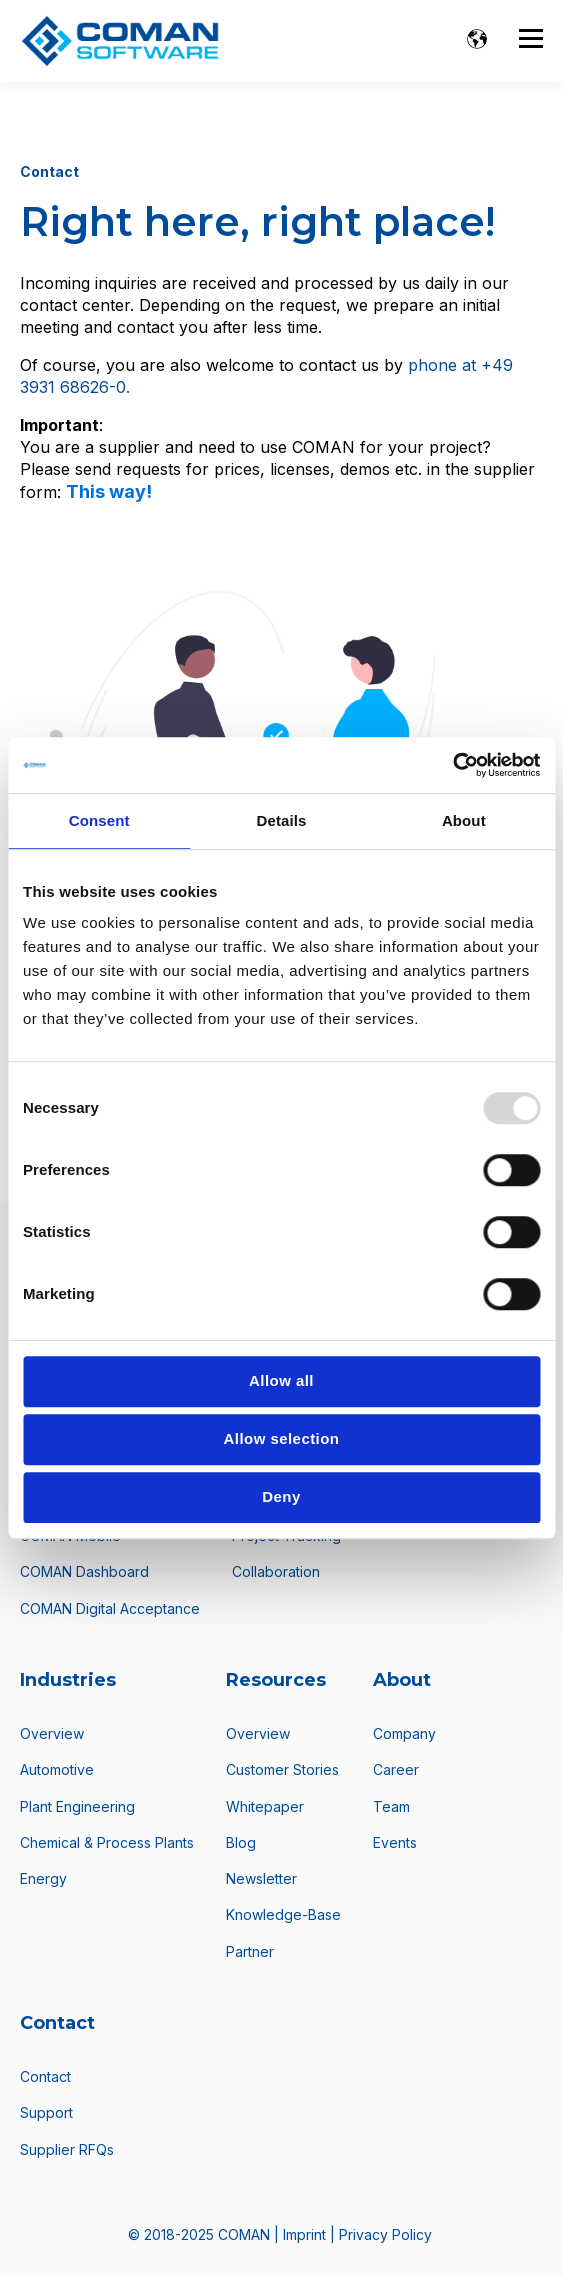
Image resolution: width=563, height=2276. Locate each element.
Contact (45, 2076)
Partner (250, 1951)
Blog (241, 1842)
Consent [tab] (99, 820)
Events (395, 1842)
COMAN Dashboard (84, 1571)
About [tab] (464, 820)
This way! (109, 491)
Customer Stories (282, 1769)
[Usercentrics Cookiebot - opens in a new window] (452, 765)
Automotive (57, 1769)
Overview (52, 1733)
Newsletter (261, 1878)
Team (391, 1806)
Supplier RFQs (67, 2149)
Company (404, 1733)
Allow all (281, 1380)
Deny (281, 1496)
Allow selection (282, 1438)
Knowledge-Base (283, 1914)
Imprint (306, 2234)
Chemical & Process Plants (107, 1842)
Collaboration (276, 1571)
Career (396, 1769)
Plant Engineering (77, 1806)
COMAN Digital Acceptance (110, 1608)
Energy (43, 1878)
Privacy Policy (385, 2234)
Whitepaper (265, 1806)
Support (46, 2112)
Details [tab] (282, 820)
